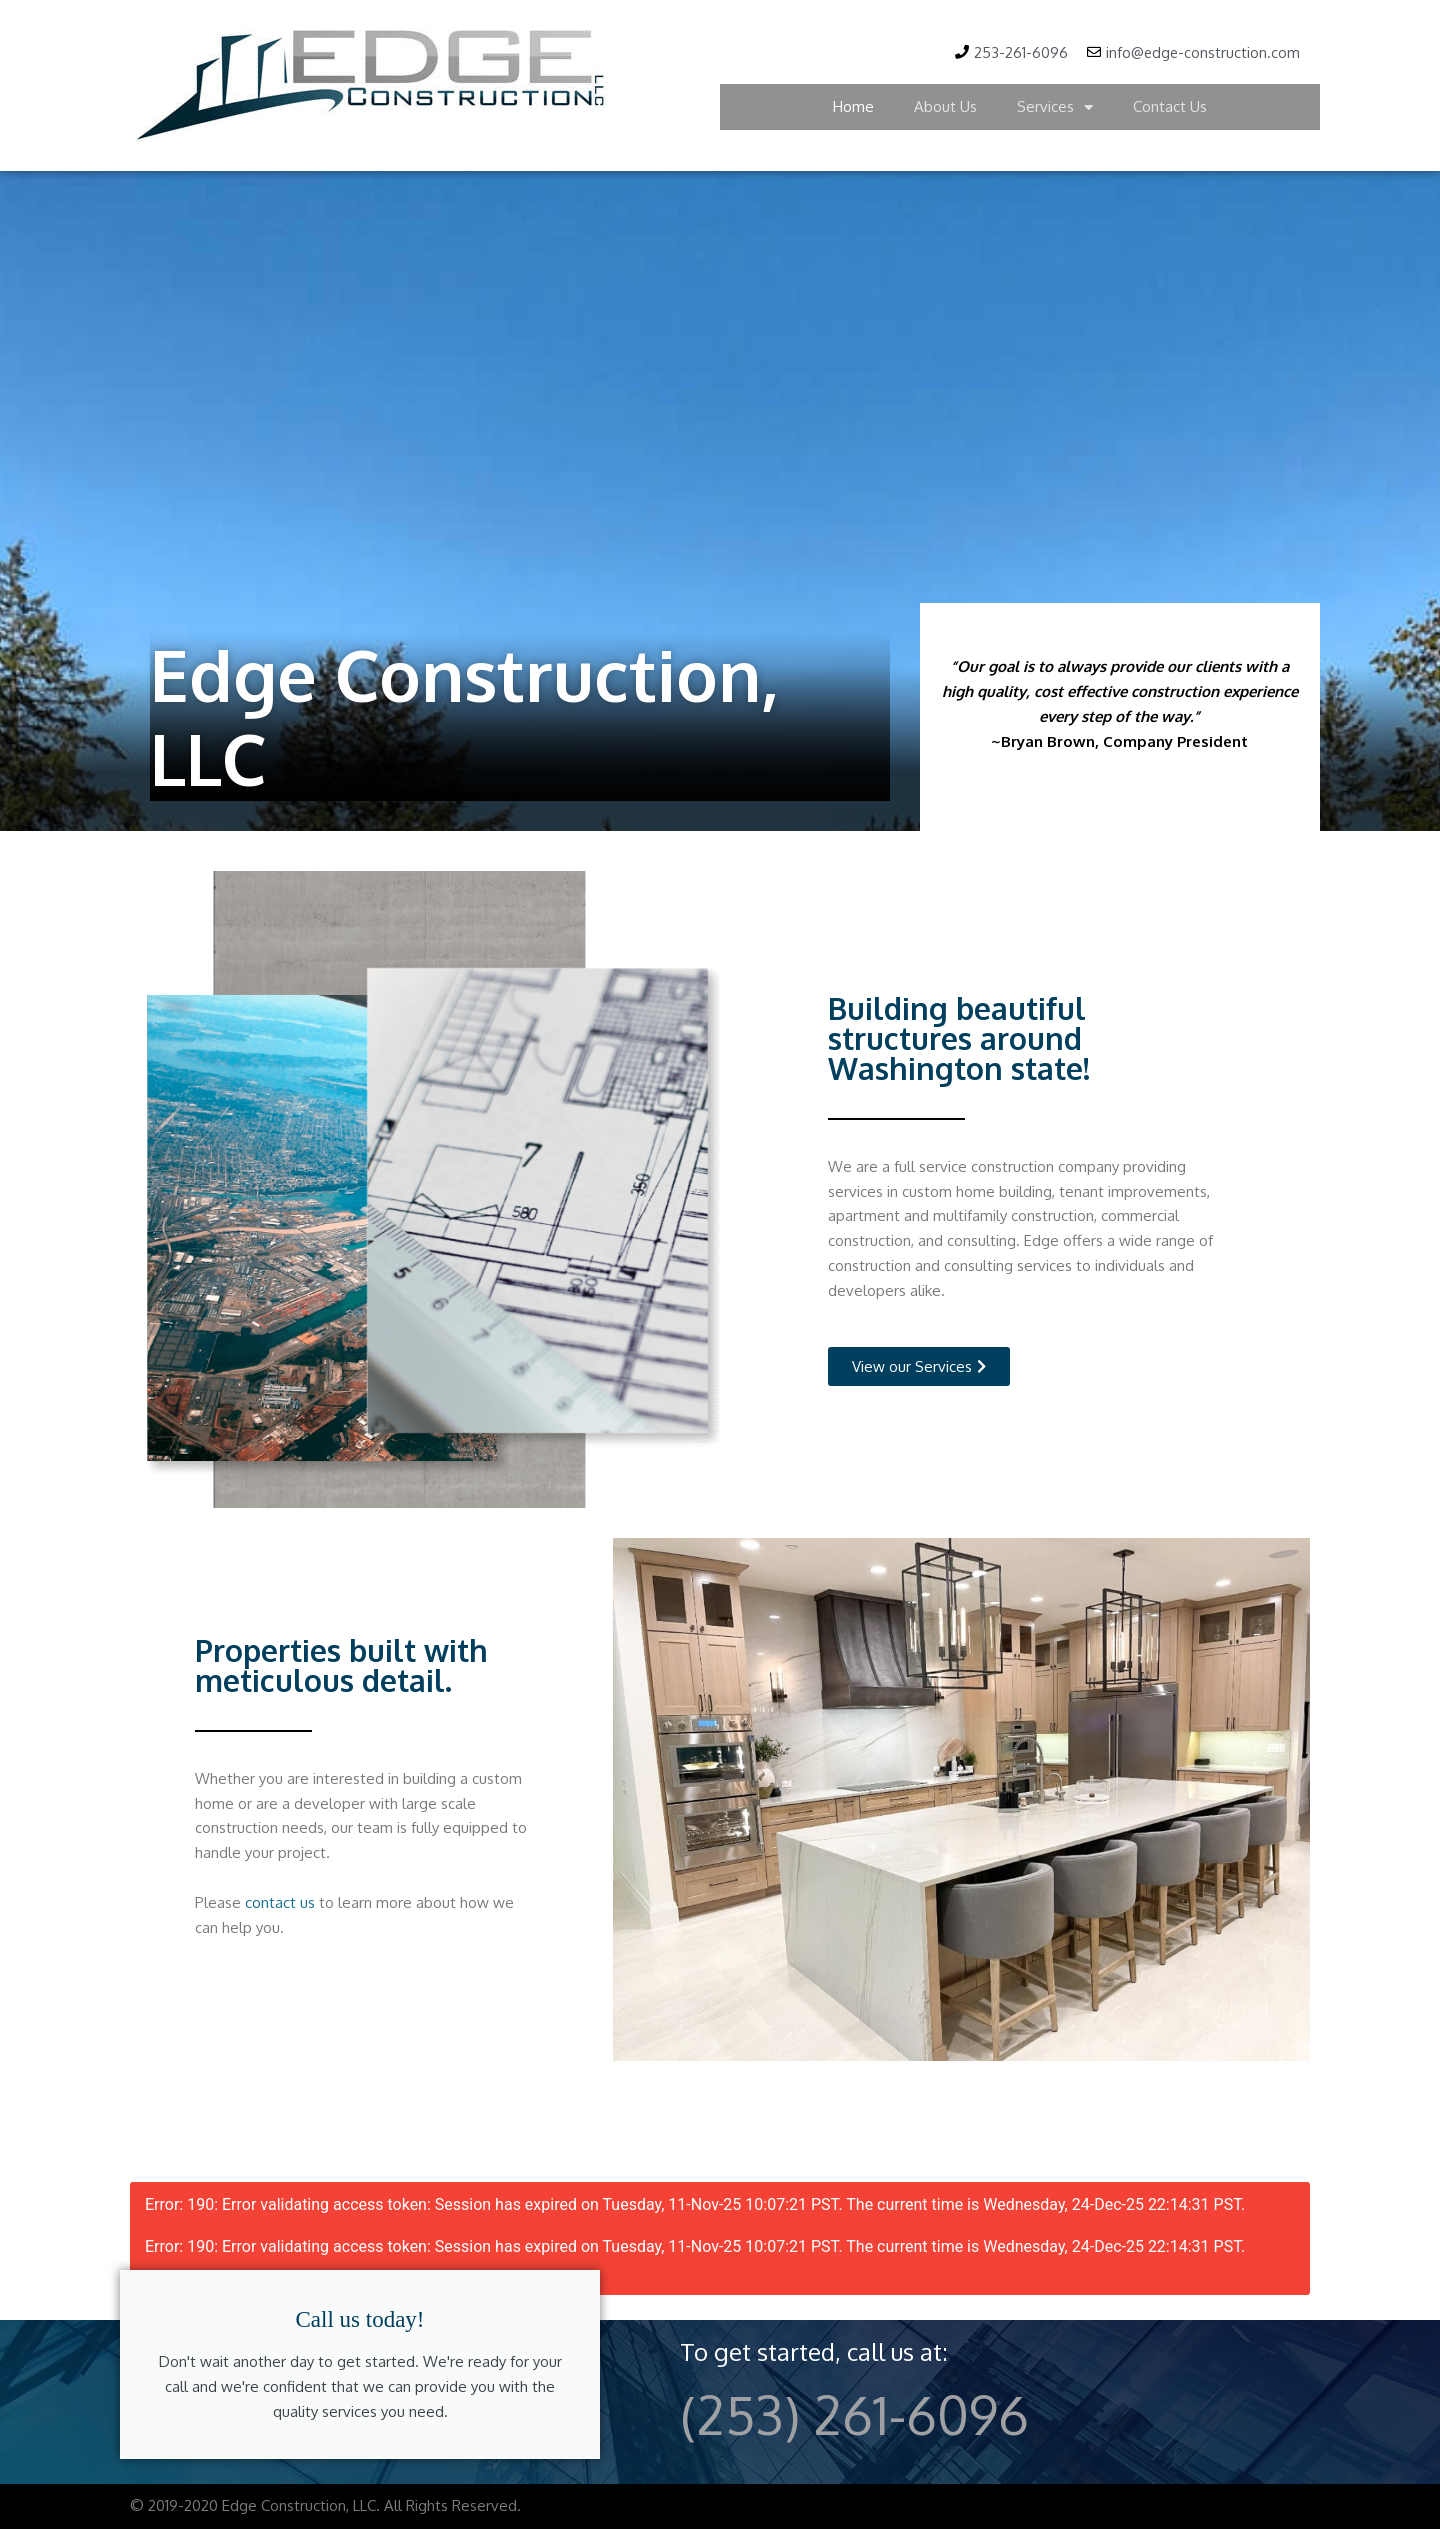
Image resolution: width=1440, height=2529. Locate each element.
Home (853, 107)
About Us (945, 107)
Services (1055, 107)
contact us (280, 1901)
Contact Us (1170, 107)
